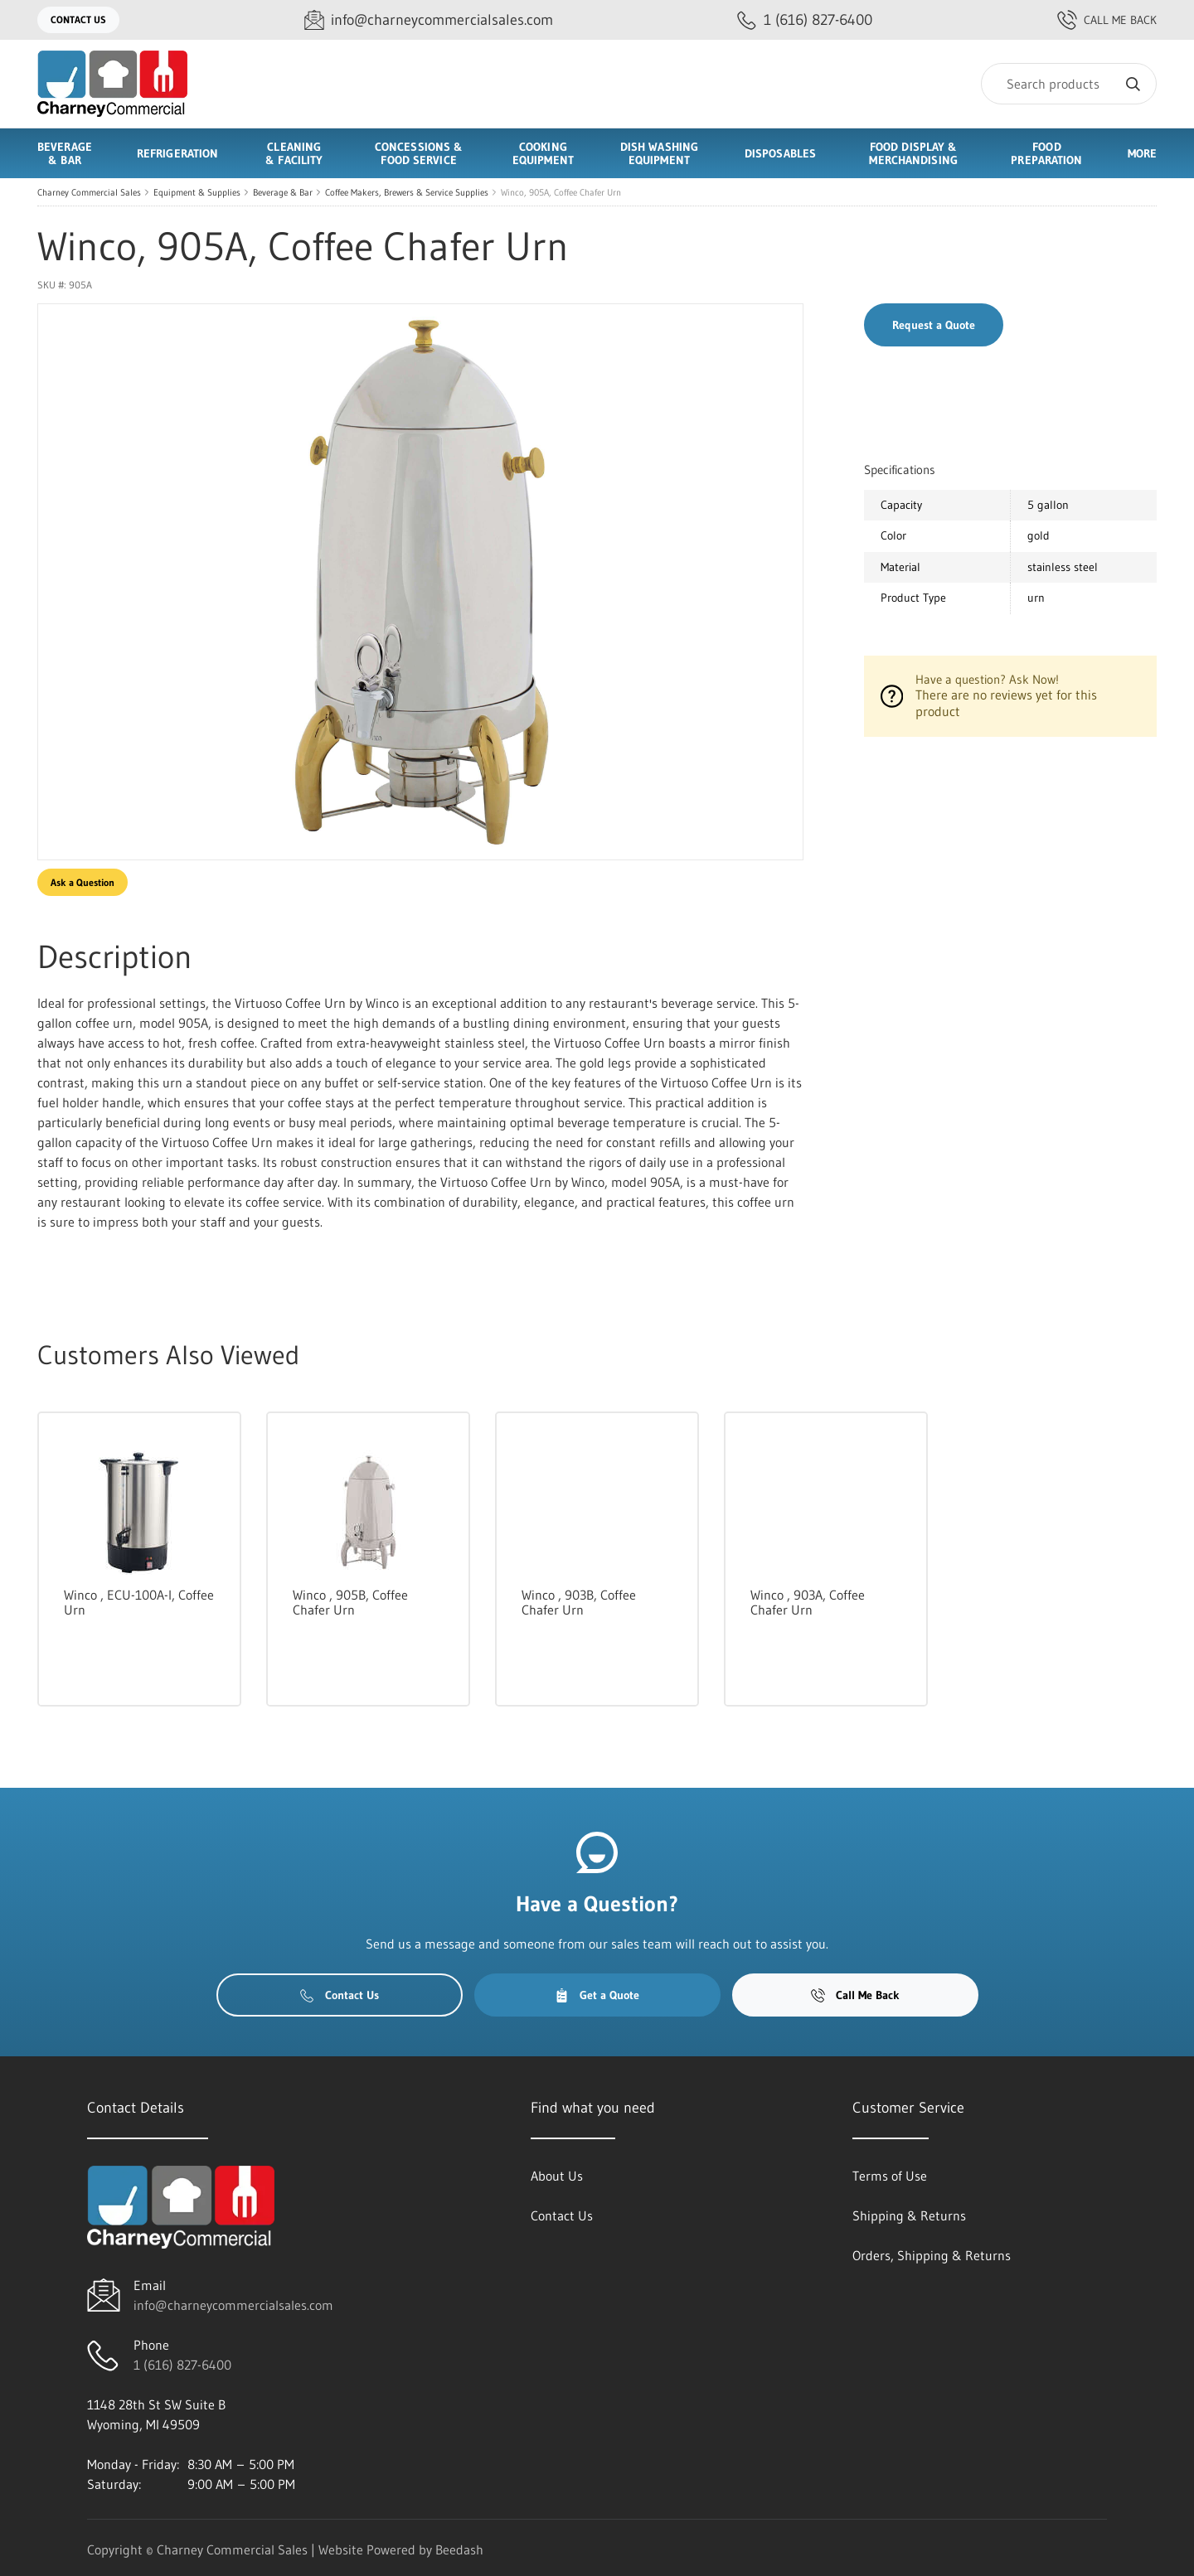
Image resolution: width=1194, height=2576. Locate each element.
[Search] (1069, 83)
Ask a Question (82, 882)
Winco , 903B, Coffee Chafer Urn (579, 1602)
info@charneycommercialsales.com (233, 2305)
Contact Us (78, 19)
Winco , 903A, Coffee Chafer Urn (807, 1602)
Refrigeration (177, 153)
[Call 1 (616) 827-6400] (804, 20)
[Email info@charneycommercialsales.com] (428, 20)
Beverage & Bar (283, 192)
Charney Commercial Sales (89, 192)
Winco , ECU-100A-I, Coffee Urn (139, 1602)
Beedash (459, 2549)
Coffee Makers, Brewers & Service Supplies (406, 192)
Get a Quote (597, 1995)
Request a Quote (933, 324)
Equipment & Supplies (196, 192)
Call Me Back (1107, 20)
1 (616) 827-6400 (182, 2364)
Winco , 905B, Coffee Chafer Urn (350, 1602)
